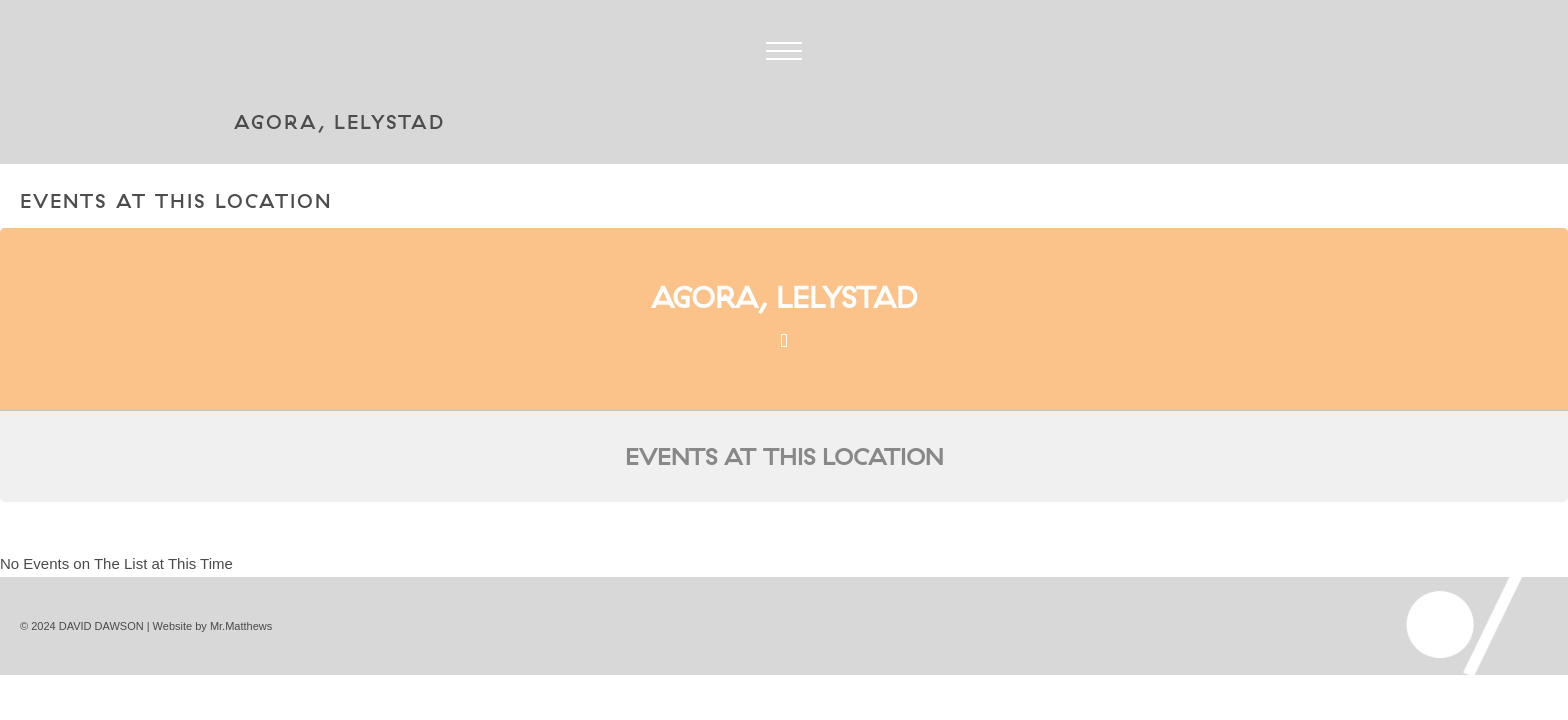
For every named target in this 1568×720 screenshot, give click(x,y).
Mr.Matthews (241, 626)
